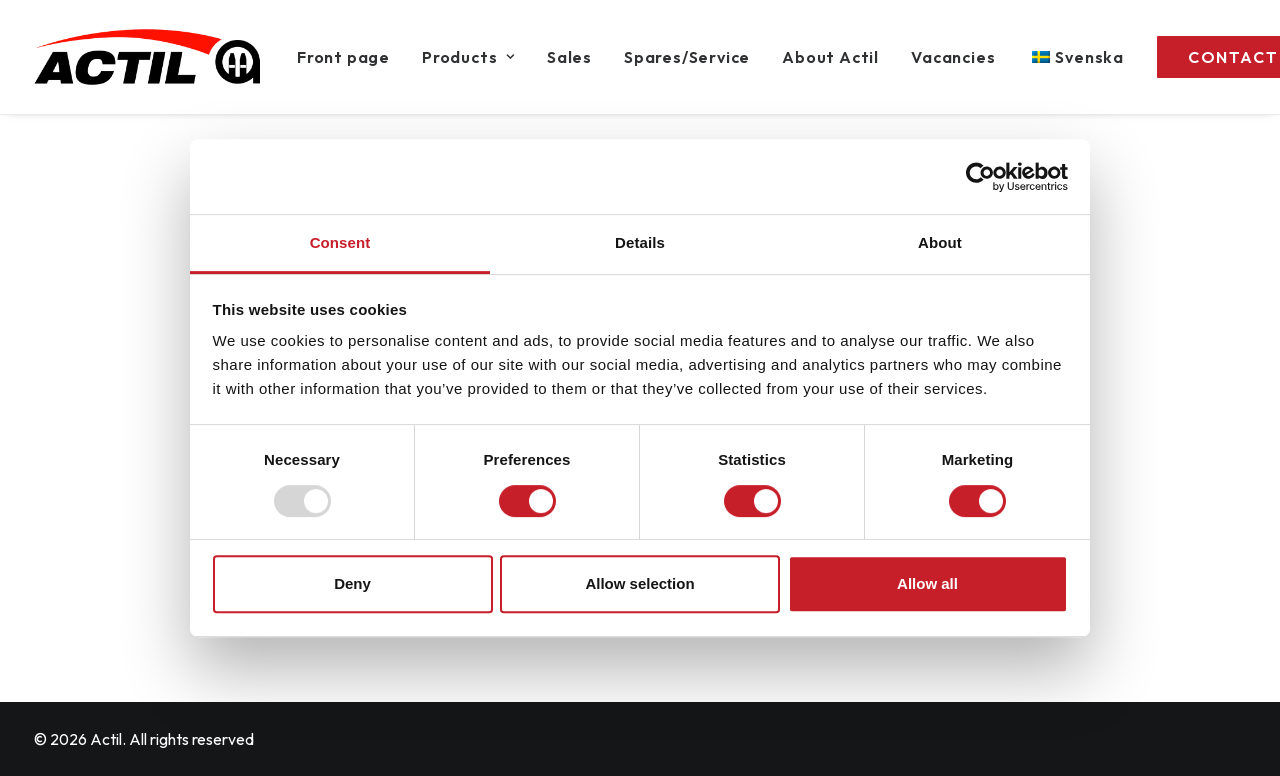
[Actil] (147, 57)
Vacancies (953, 57)
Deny (352, 583)
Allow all (927, 583)
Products (468, 57)
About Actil (830, 57)
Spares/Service (687, 57)
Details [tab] (640, 242)
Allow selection (639, 583)
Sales (569, 57)
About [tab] (940, 242)
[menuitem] (350, 57)
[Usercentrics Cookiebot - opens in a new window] (980, 177)
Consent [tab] (340, 242)
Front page (343, 57)
